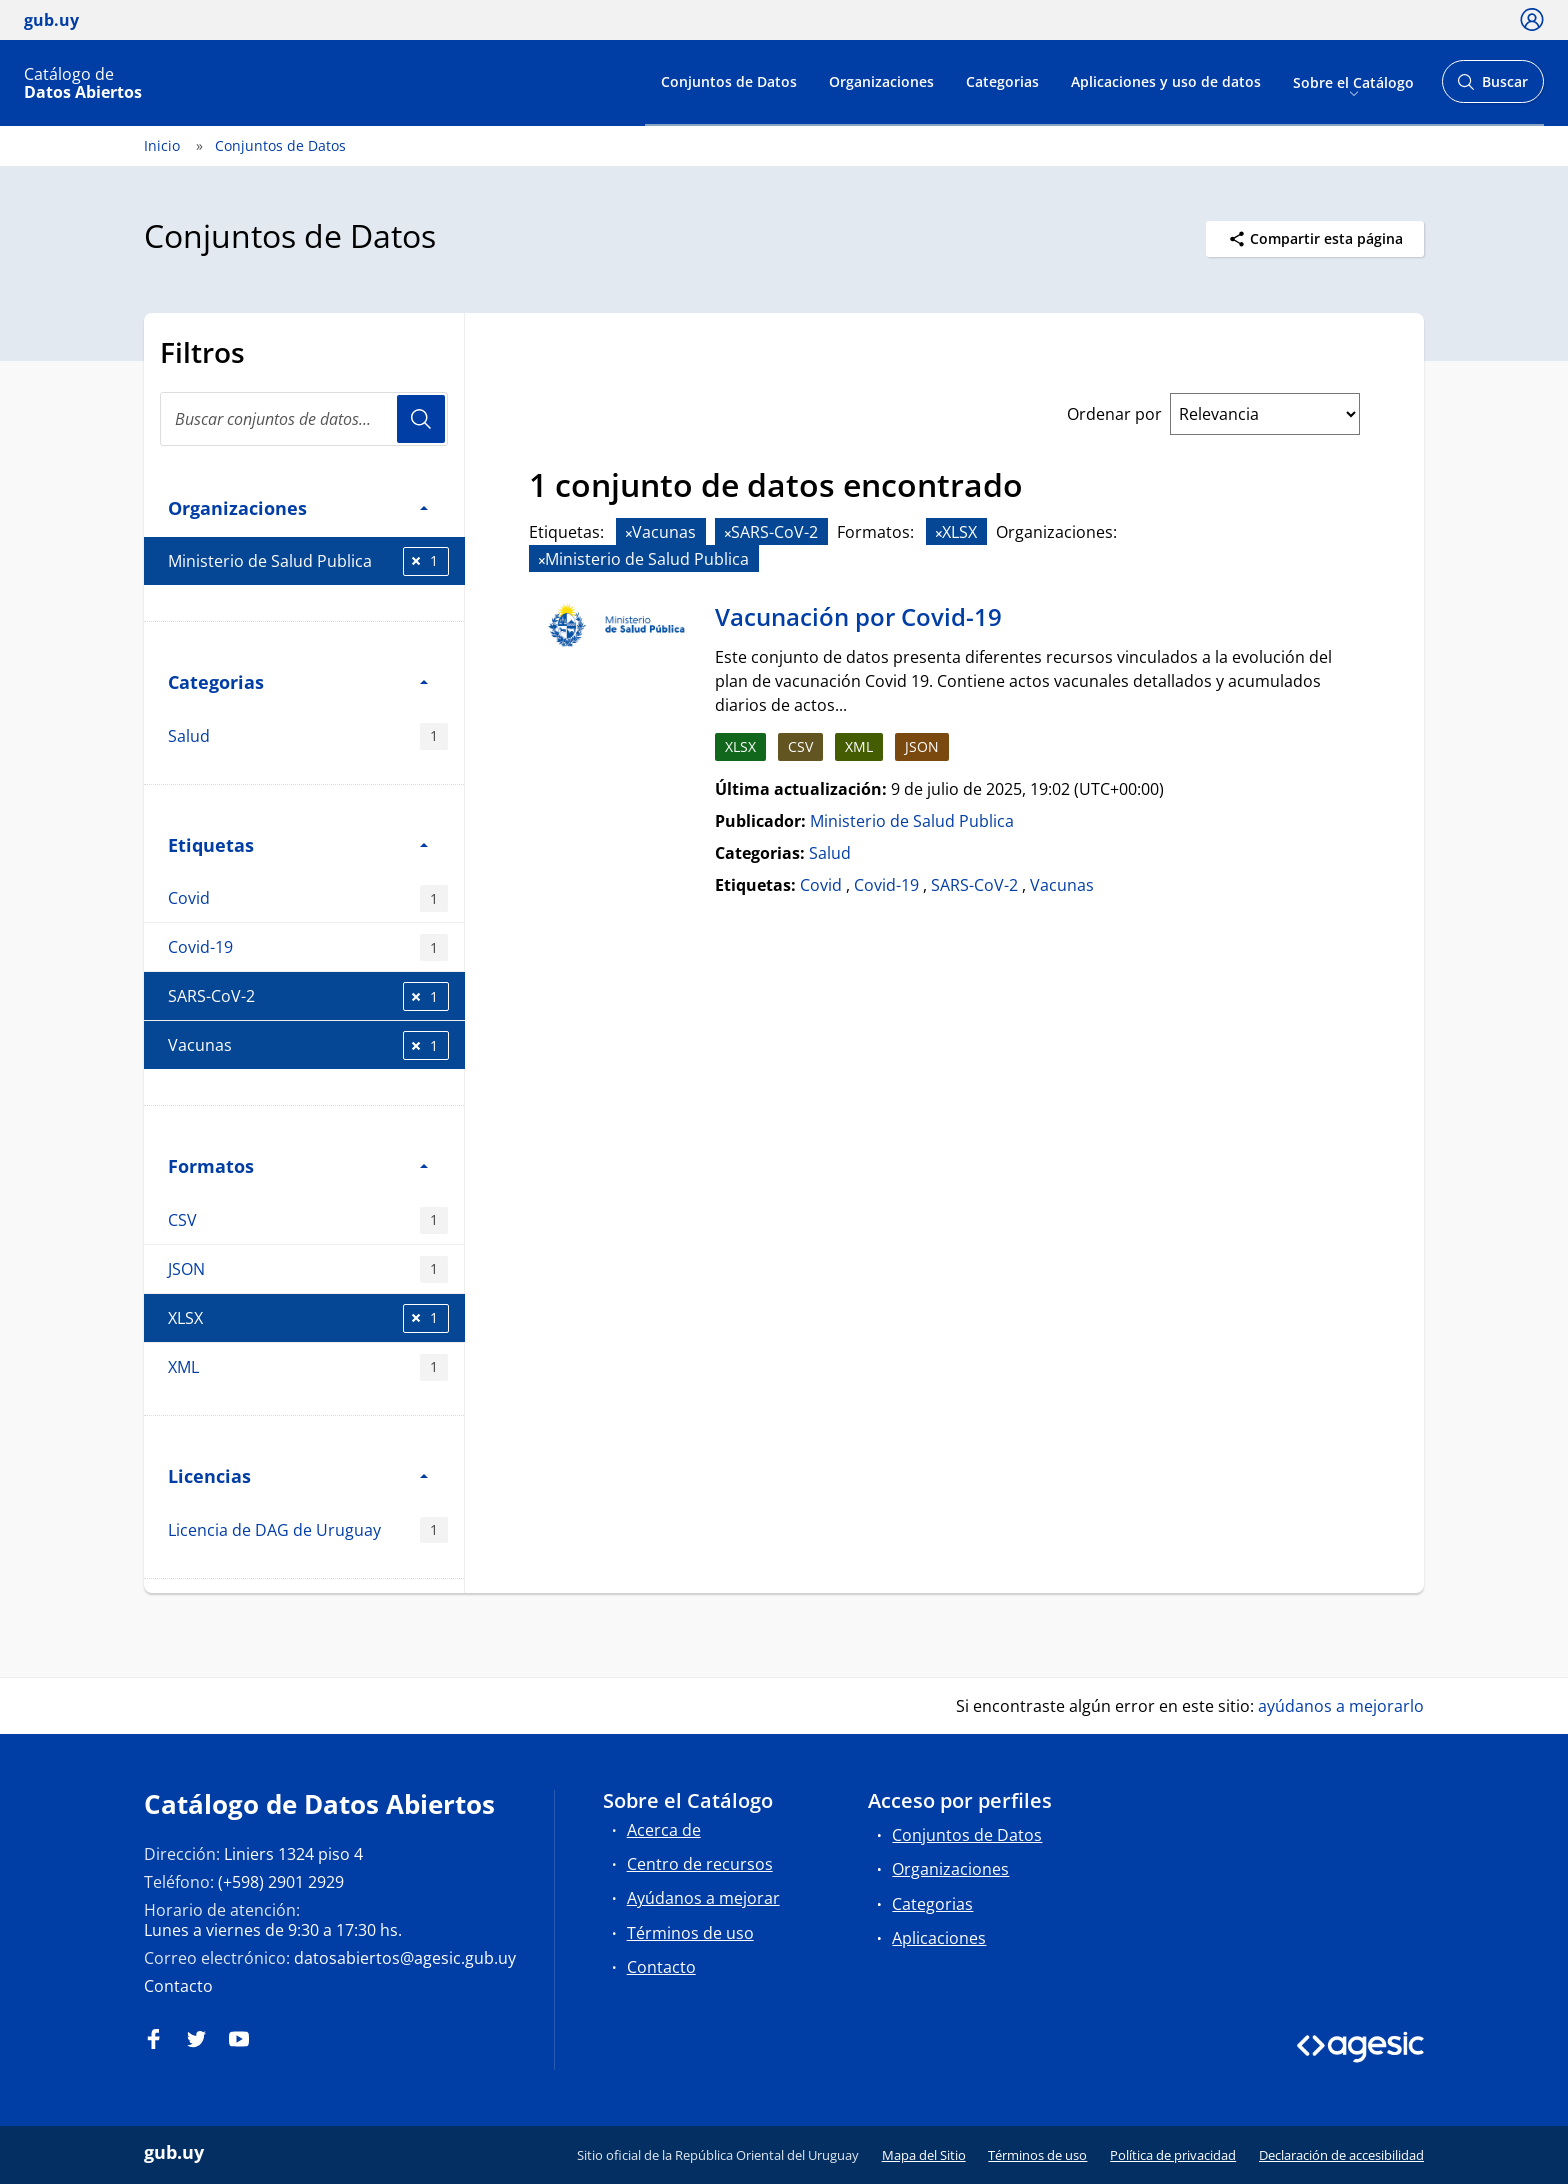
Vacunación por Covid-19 (858, 616)
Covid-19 (308, 947)
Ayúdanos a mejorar (703, 1898)
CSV (308, 1220)
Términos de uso (690, 1933)
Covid (308, 898)
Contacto (178, 1986)
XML (308, 1367)
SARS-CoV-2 (308, 996)
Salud (308, 736)
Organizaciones (881, 81)
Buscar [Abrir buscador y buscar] (1492, 87)
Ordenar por (1114, 414)
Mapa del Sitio (924, 2155)
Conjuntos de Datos (729, 81)
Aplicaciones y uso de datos (1166, 81)
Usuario (421, 419)
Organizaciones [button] (298, 507)
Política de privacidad (1173, 2155)
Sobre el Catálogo (1353, 81)
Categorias (1002, 81)
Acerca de (664, 1830)
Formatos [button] (298, 1165)
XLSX (308, 1318)
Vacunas (308, 1045)
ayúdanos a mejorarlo (1341, 1706)
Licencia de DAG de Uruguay (308, 1530)
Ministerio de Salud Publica (308, 561)
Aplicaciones (939, 1938)
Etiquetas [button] (298, 844)
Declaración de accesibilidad (1341, 2155)
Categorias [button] (298, 681)
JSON (308, 1269)
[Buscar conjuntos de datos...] (304, 419)
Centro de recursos (700, 1864)
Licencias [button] (298, 1475)
